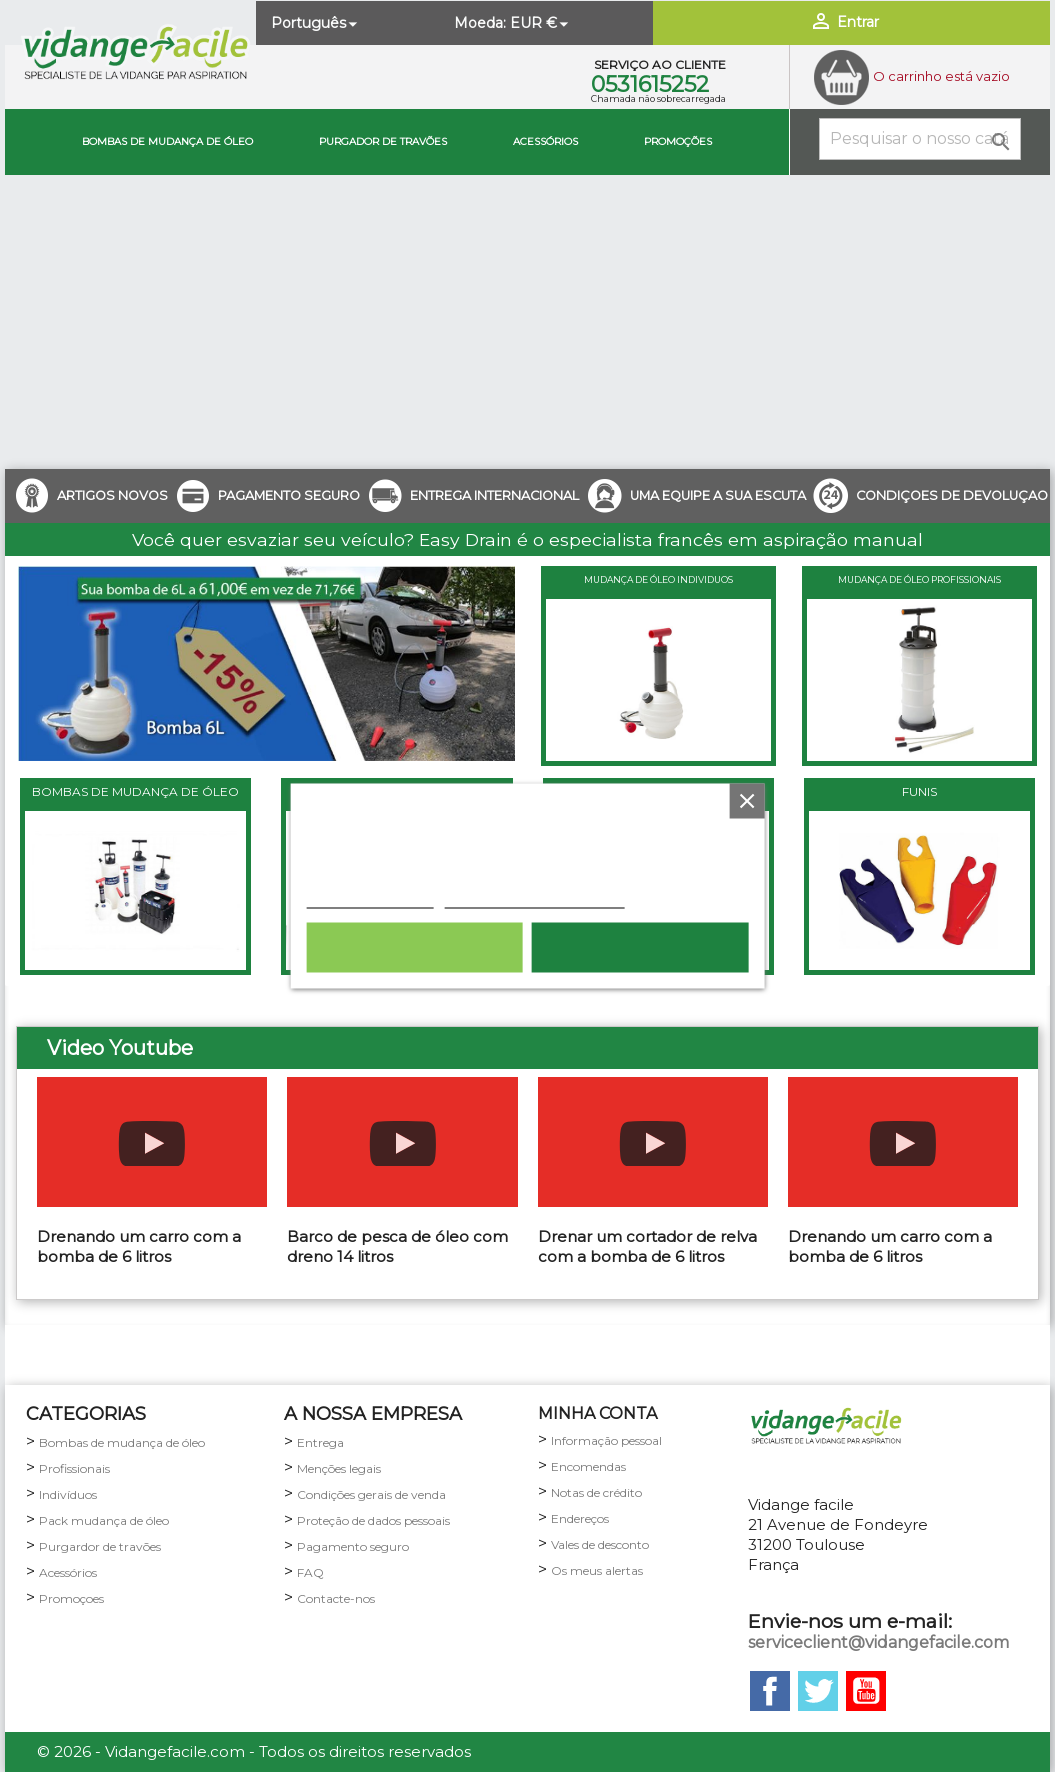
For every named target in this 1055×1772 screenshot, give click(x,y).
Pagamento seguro (353, 1546)
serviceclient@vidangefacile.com (878, 1642)
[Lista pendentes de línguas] (316, 23)
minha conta (597, 1413)
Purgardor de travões (100, 1546)
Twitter (818, 1691)
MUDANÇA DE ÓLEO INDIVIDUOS (658, 579)
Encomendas (588, 1466)
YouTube (866, 1691)
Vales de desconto (600, 1544)
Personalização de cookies (534, 898)
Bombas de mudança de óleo (167, 141)
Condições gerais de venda (371, 1494)
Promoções (678, 141)
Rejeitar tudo (415, 948)
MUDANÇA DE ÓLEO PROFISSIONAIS (919, 579)
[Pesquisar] (920, 139)
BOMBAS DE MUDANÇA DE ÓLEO (135, 791)
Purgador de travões (383, 141)
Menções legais (339, 1468)
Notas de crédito (596, 1492)
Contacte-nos (336, 1598)
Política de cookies (369, 898)
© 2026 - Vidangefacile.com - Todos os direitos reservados (254, 1751)
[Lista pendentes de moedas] (541, 23)
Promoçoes (71, 1598)
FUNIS (919, 791)
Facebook (770, 1691)
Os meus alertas (597, 1570)
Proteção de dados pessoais (373, 1520)
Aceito (640, 948)
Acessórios (545, 141)
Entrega (320, 1442)
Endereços (580, 1518)
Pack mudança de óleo (104, 1520)
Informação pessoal (606, 1440)
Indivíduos (68, 1494)
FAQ (310, 1572)
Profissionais (74, 1468)
